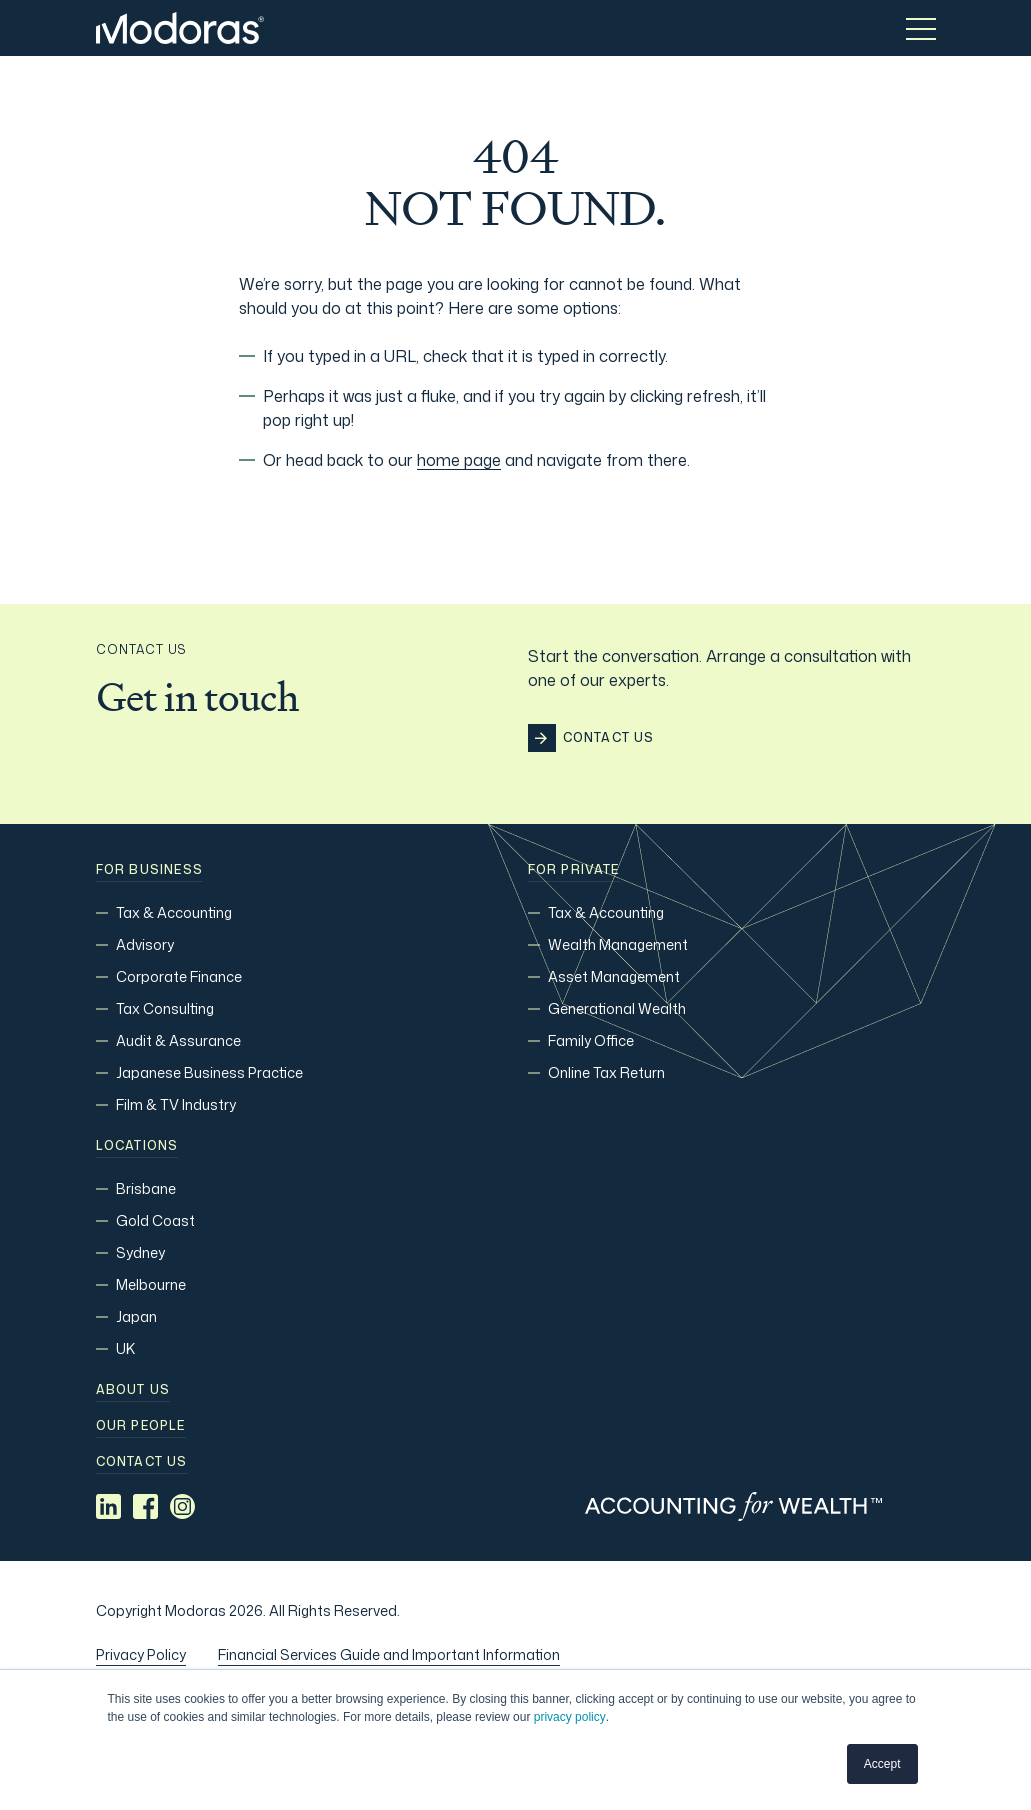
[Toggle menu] (921, 28)
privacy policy (570, 1717)
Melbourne (151, 1284)
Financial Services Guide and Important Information (389, 1654)
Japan (136, 1316)
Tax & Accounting (174, 912)
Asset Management (614, 976)
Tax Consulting (165, 1008)
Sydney (140, 1252)
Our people (141, 1426)
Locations (137, 1146)
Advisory (145, 944)
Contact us (142, 1462)
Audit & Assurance (178, 1040)
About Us (133, 1390)
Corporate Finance (179, 976)
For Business (149, 870)
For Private (574, 870)
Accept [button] (882, 1764)
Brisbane (146, 1188)
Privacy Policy (141, 1654)
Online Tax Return (606, 1072)
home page (459, 460)
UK (125, 1348)
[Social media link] (108, 1506)
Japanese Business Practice (209, 1072)
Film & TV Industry (176, 1104)
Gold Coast (155, 1220)
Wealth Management (618, 944)
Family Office (591, 1040)
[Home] (180, 28)
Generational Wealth (617, 1008)
